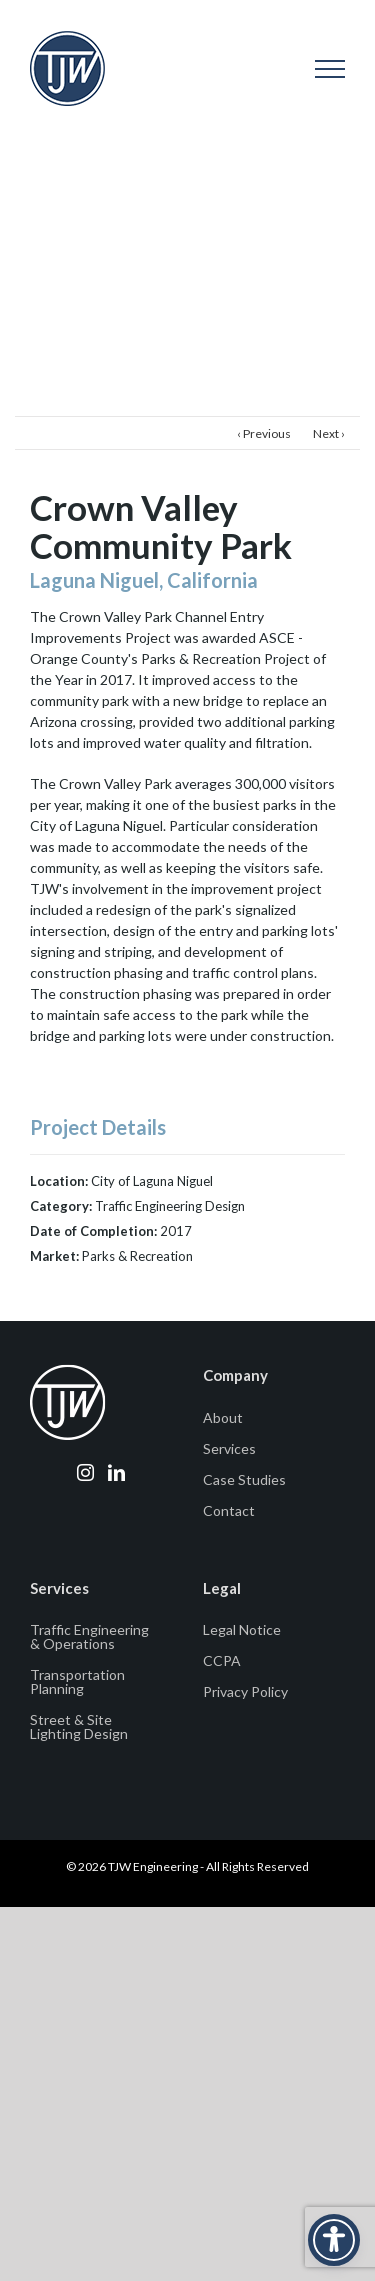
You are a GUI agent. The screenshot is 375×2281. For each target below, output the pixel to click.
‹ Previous (264, 433)
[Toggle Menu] (330, 69)
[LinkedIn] (116, 1472)
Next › (329, 433)
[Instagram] (85, 1472)
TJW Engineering (153, 1866)
